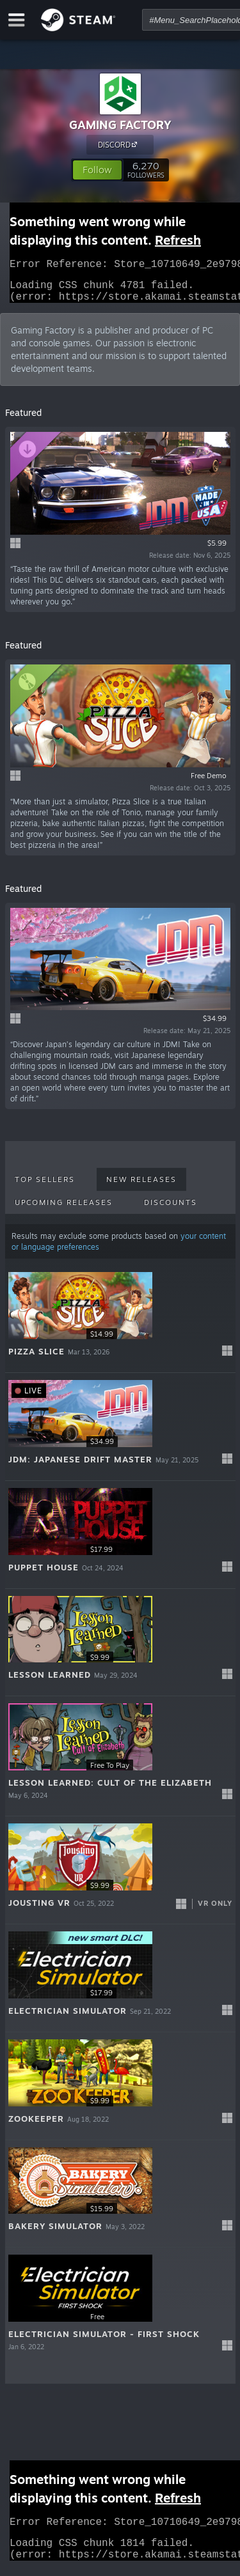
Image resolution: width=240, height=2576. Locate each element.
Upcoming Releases (64, 1210)
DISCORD (119, 144)
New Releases (141, 1187)
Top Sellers (45, 1187)
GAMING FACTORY (120, 125)
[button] (97, 169)
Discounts (170, 1210)
